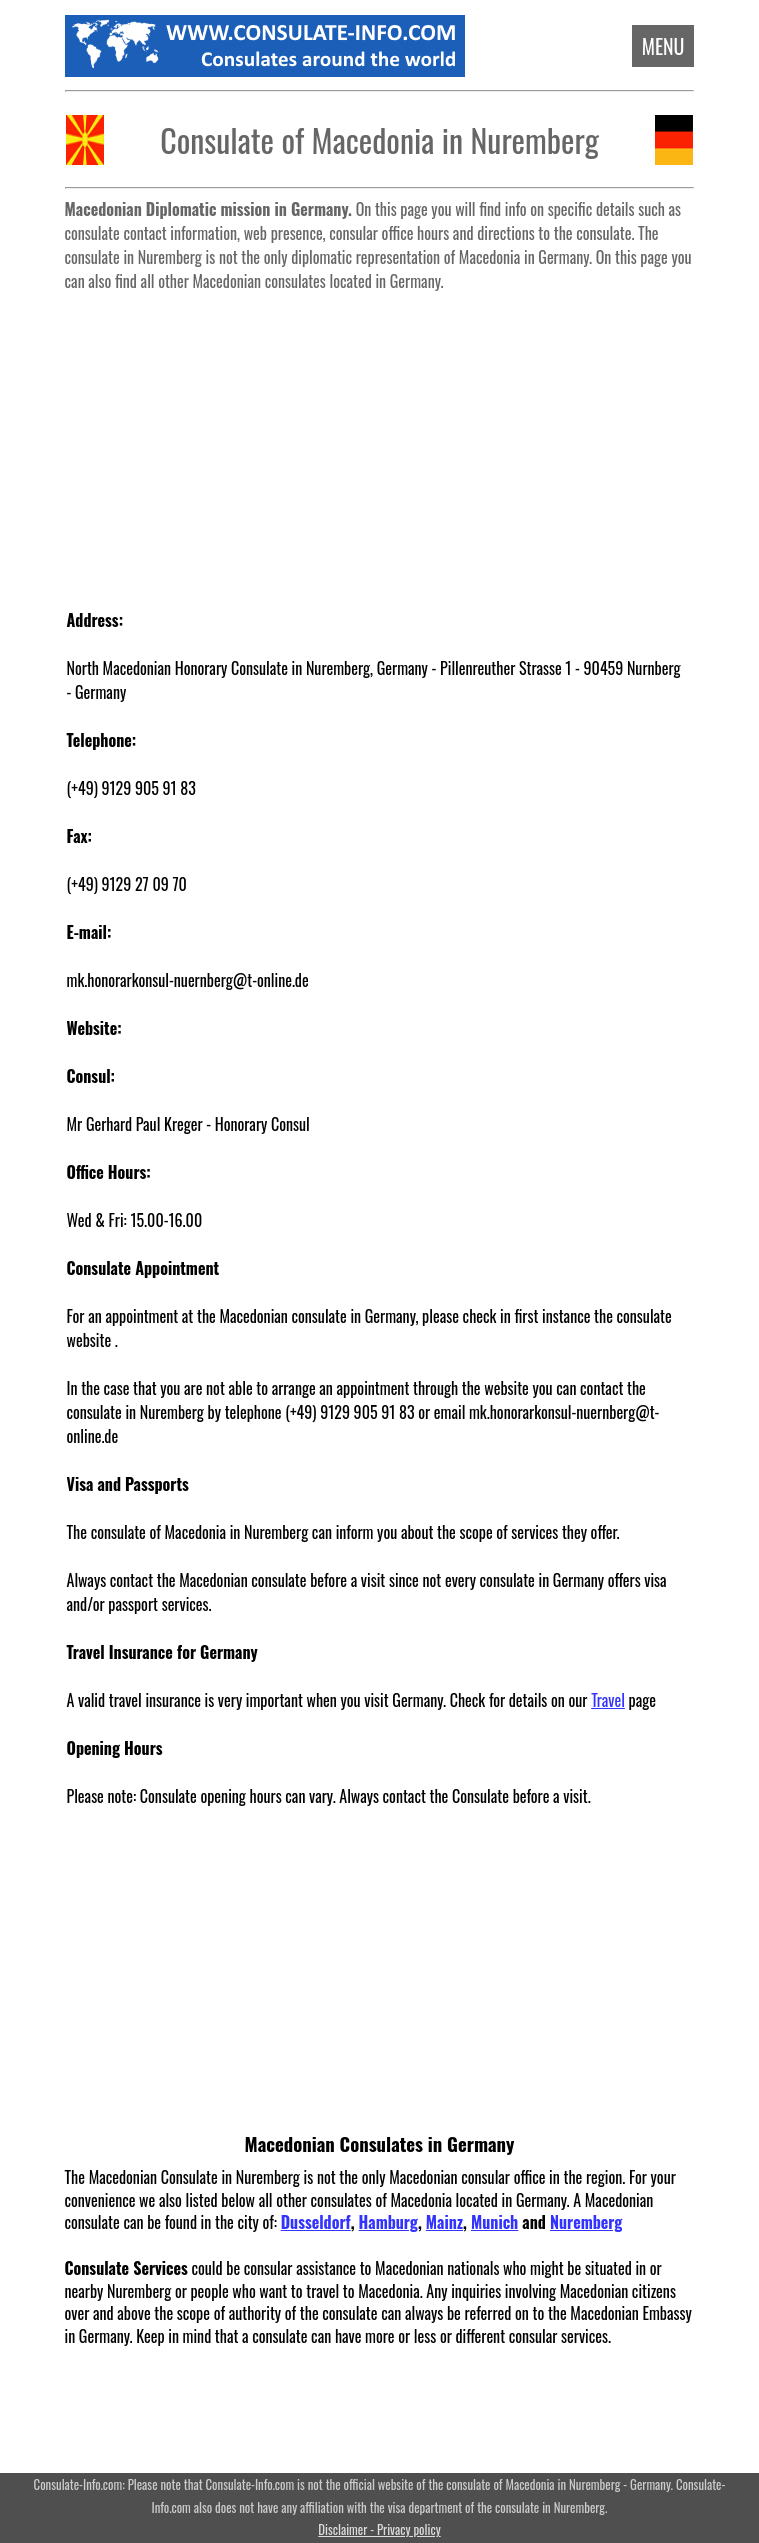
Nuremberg (586, 2222)
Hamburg (388, 2222)
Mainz (444, 2222)
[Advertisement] (380, 440)
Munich (494, 2222)
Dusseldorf (316, 2222)
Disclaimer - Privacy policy (379, 2529)
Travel (608, 1700)
